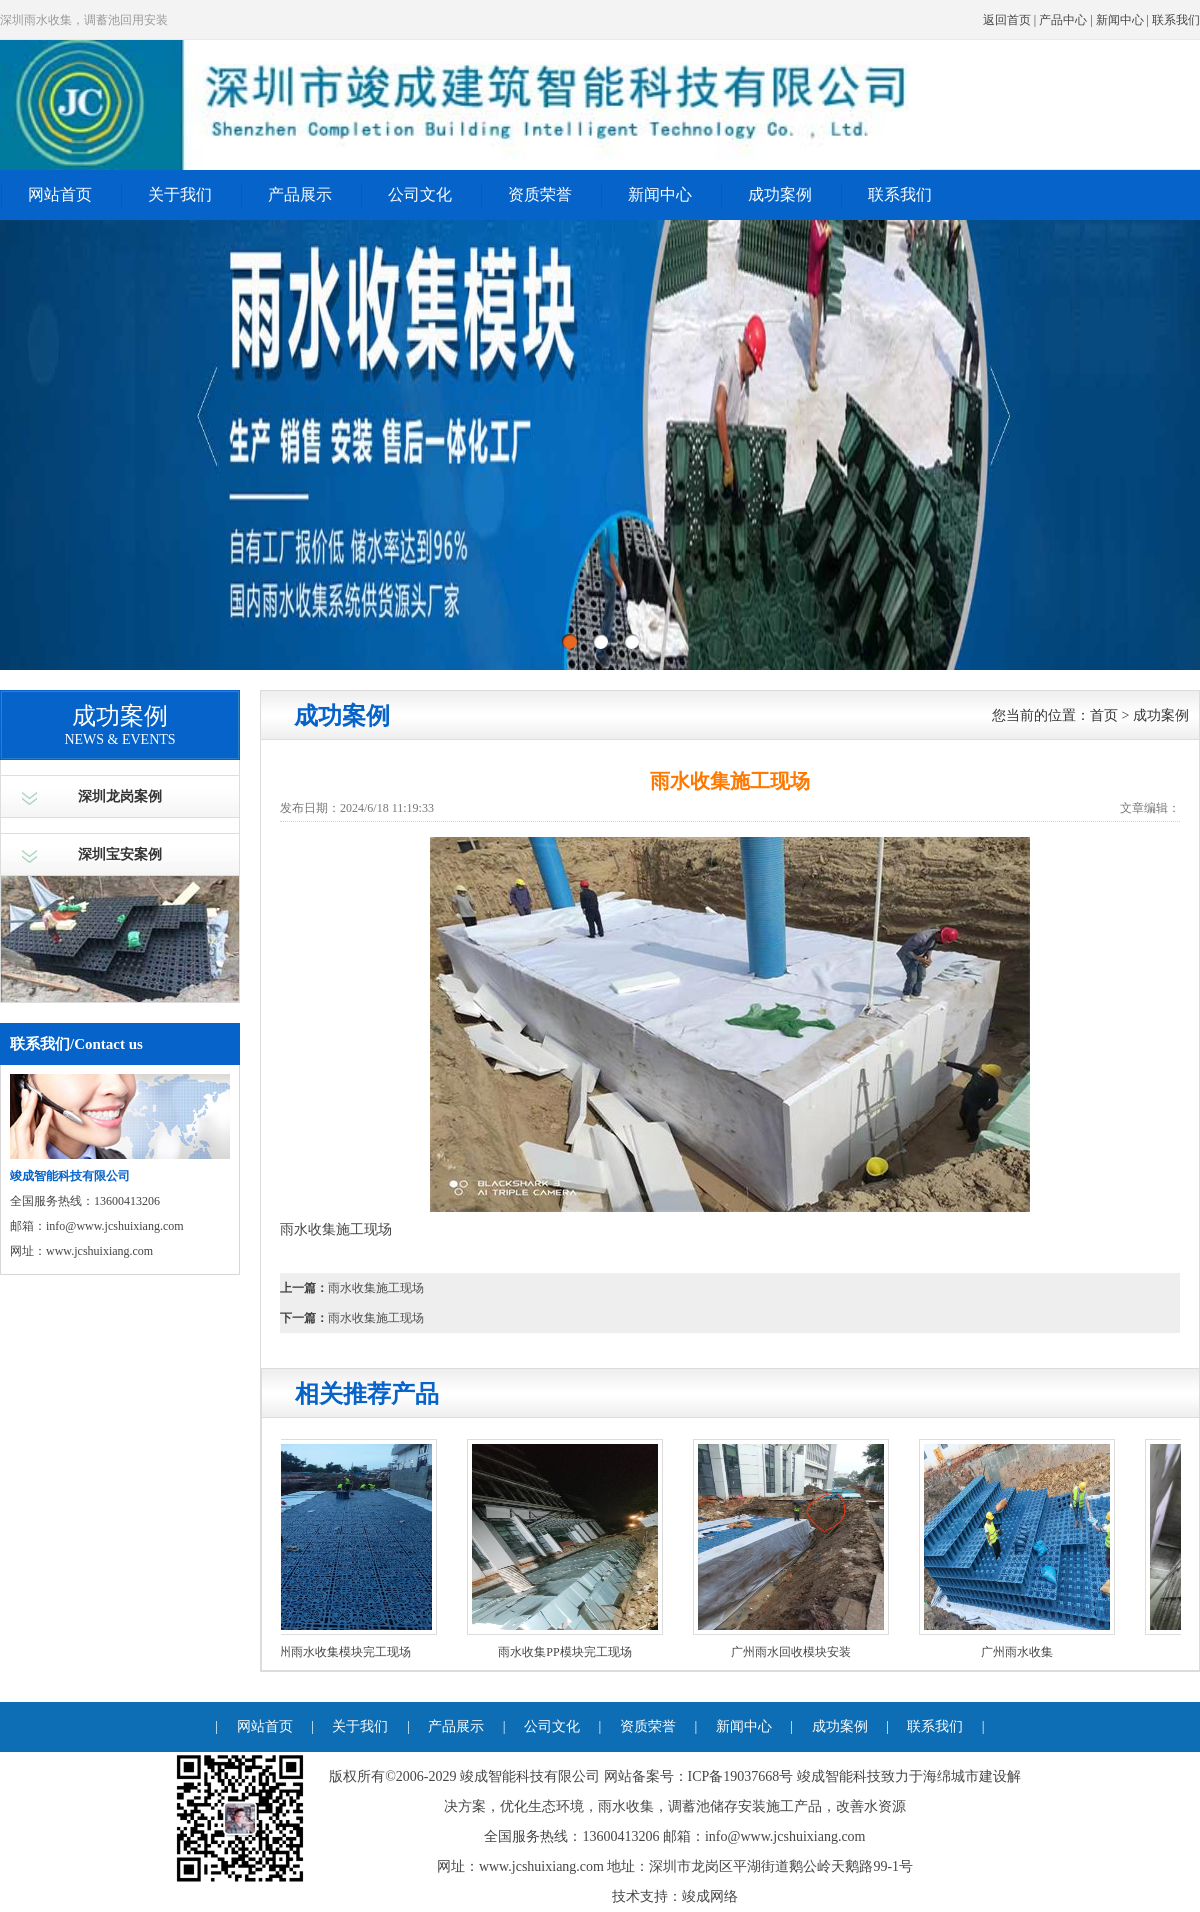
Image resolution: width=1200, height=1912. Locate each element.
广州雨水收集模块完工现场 (343, 1652)
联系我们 (1176, 20)
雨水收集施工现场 (376, 1288)
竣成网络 (710, 1896)
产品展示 (300, 194)
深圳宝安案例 (120, 854)
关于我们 (180, 194)
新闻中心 (1120, 20)
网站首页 (60, 194)
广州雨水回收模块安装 (795, 1652)
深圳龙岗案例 (120, 796)
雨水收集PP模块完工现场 (568, 1652)
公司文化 (420, 194)
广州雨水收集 (1021, 1652)
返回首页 (1007, 20)
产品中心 (1063, 20)
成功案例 (780, 194)
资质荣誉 (540, 194)
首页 (1104, 715)
